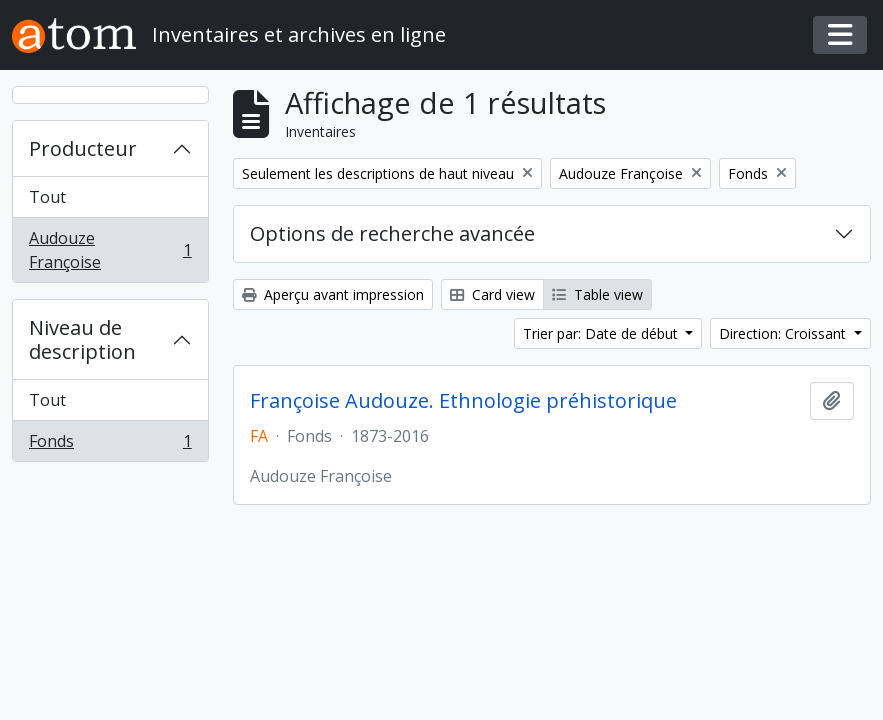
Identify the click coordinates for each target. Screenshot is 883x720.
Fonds (110, 445)
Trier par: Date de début (602, 333)
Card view (492, 294)
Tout (47, 197)
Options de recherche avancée (392, 233)
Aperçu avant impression (333, 294)
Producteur (83, 148)
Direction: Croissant (784, 333)
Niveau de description (82, 339)
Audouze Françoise (110, 250)
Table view (597, 294)
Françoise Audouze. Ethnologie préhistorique (463, 401)
